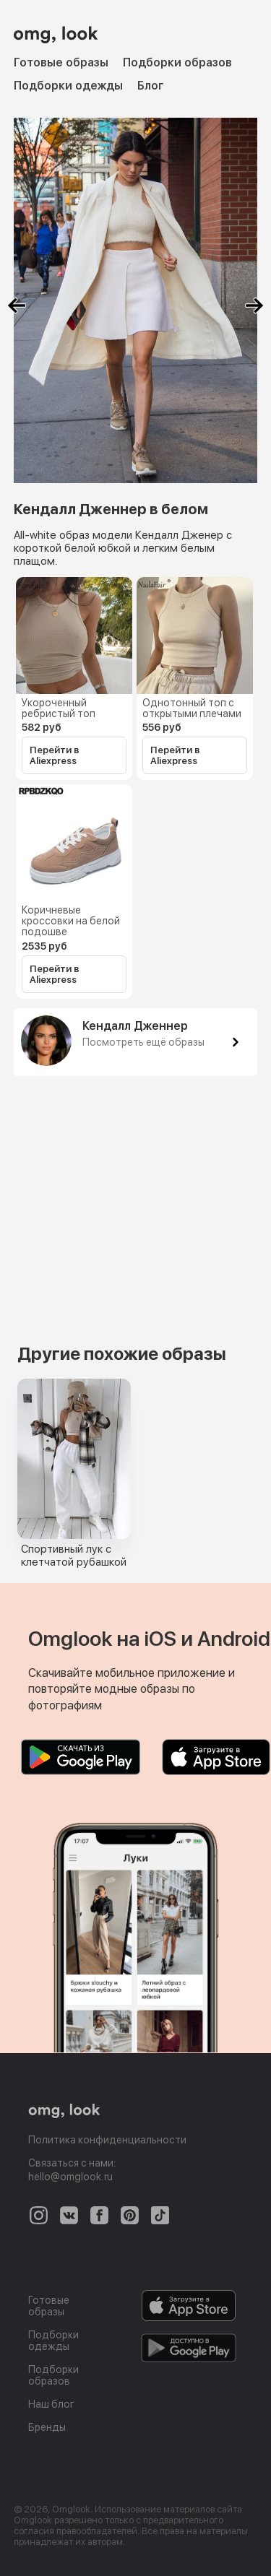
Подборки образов (177, 62)
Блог (150, 85)
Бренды (47, 2427)
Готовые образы (61, 62)
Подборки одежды (68, 85)
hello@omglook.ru (70, 2176)
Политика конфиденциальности (107, 2140)
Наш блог (51, 2404)
